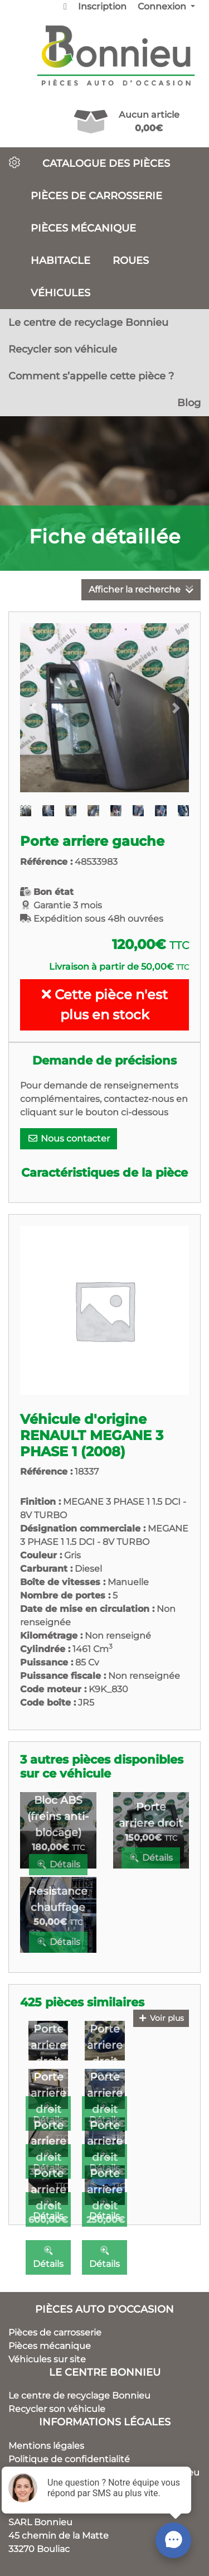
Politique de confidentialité (69, 2459)
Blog (189, 402)
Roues (131, 260)
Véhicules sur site (47, 2359)
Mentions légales (46, 2445)
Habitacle (60, 260)
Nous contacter (68, 1138)
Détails (58, 1864)
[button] (32, 707)
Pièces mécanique (83, 228)
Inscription (102, 6)
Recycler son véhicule (62, 349)
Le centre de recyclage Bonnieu (88, 322)
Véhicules (60, 292)
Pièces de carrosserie (96, 195)
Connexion (163, 6)
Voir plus (161, 2018)
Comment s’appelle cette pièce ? (91, 376)
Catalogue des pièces (106, 163)
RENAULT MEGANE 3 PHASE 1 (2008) (91, 1443)
